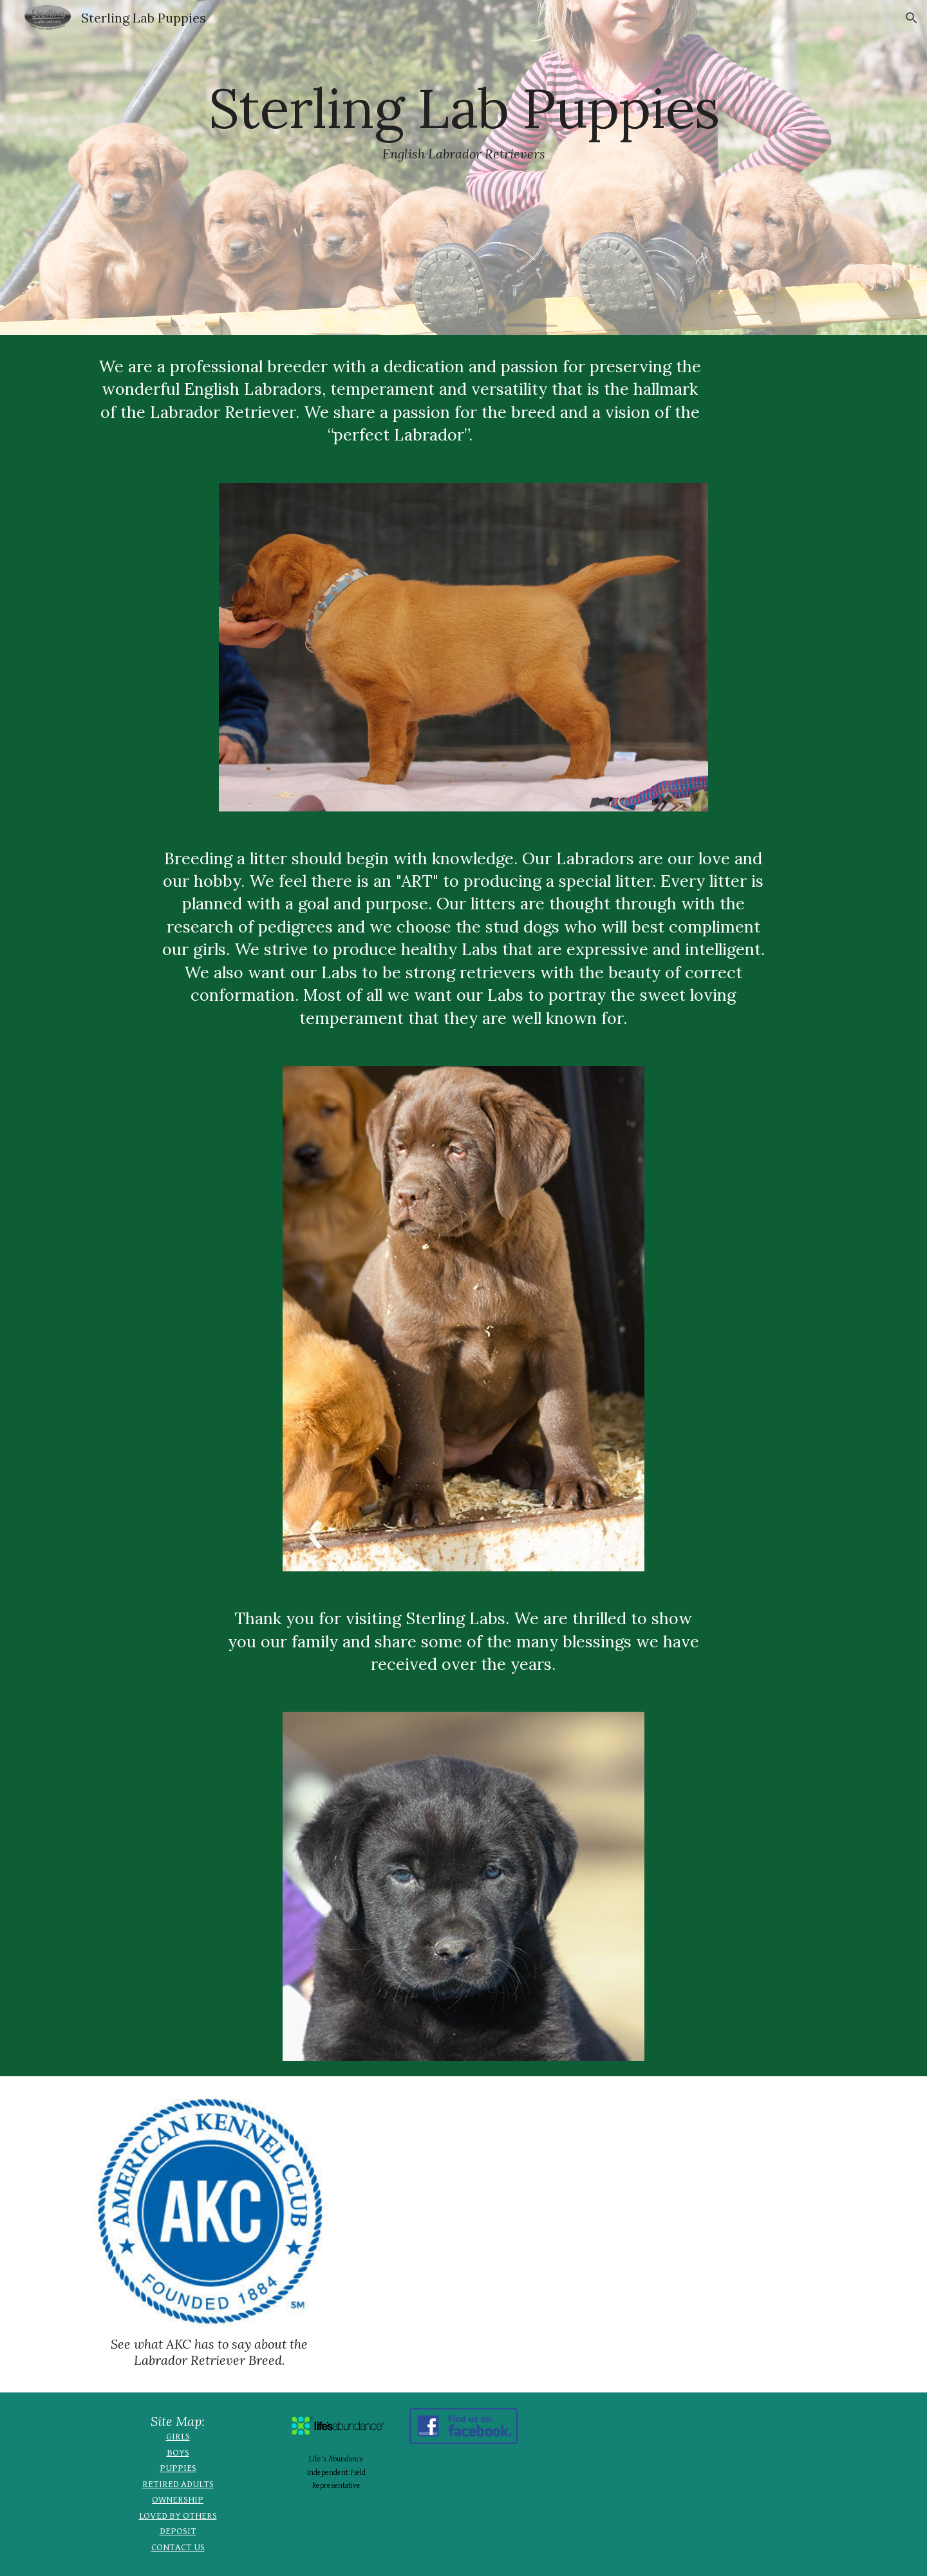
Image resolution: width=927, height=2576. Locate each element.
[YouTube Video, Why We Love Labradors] (590, 2215)
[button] (911, 18)
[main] (463, 167)
